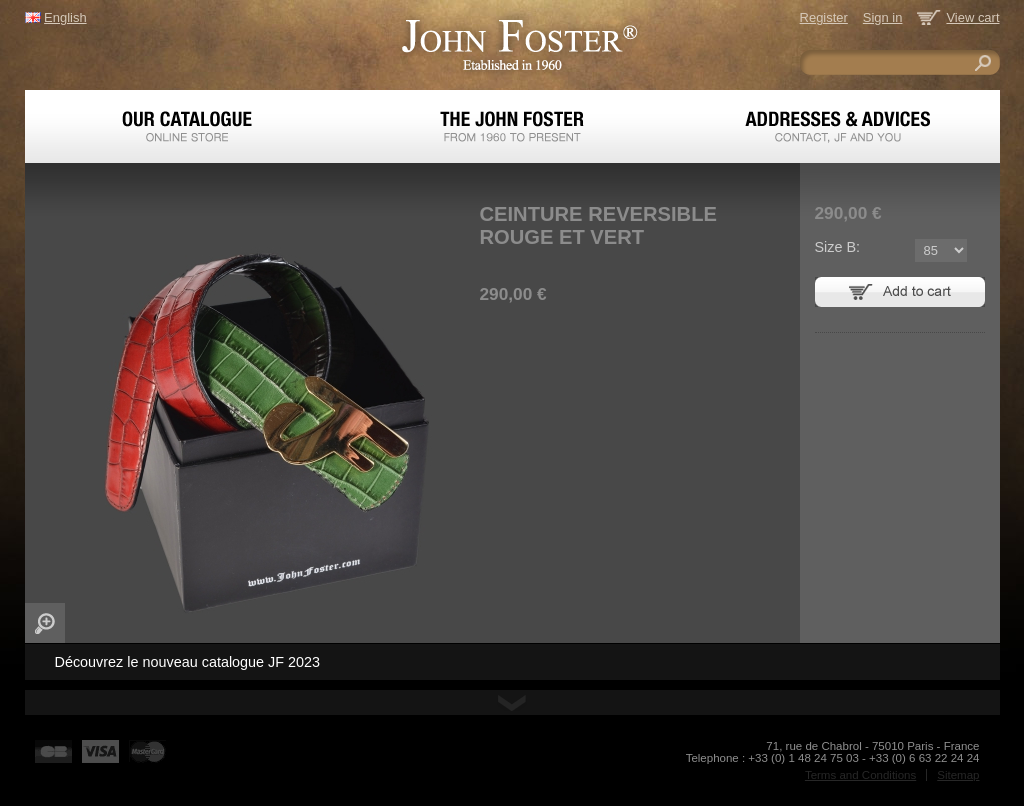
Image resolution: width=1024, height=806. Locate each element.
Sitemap (958, 775)
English (65, 17)
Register (824, 17)
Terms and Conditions (860, 775)
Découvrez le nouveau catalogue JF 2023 (188, 662)
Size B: (838, 247)
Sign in (883, 17)
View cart (972, 17)
